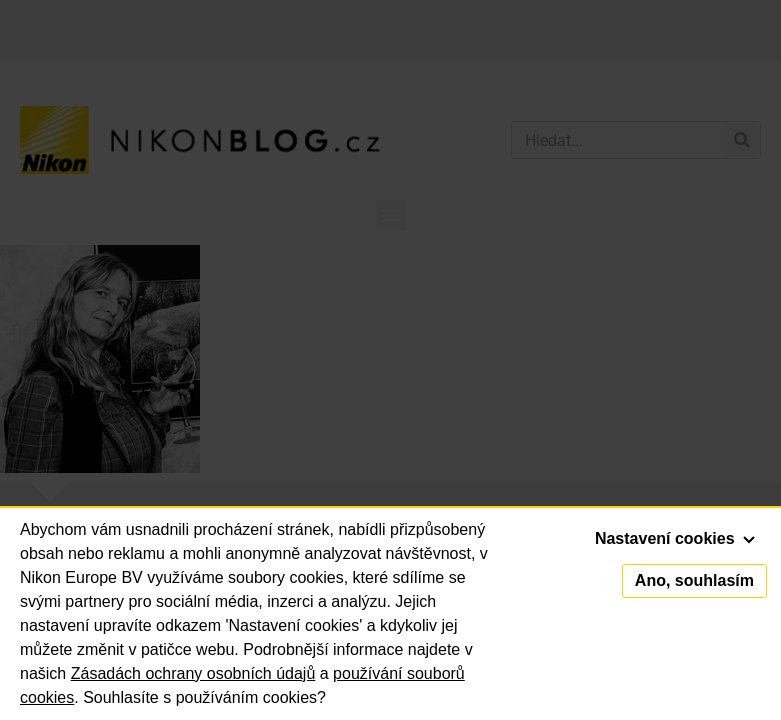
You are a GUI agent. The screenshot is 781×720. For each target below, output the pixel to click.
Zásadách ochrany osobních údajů (193, 673)
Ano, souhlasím (694, 580)
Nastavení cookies (675, 538)
